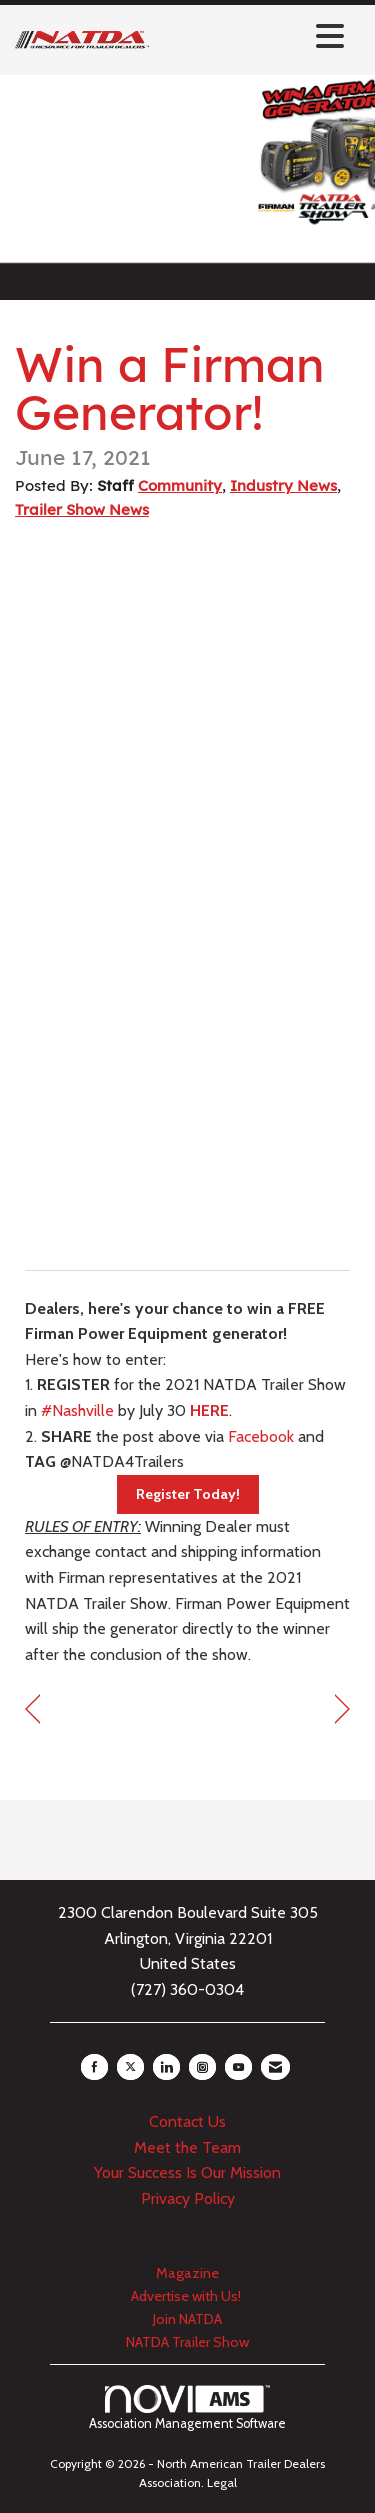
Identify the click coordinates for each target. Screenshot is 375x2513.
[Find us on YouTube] (238, 2067)
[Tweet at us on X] (130, 2067)
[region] (342, 1709)
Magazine (187, 2273)
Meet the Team (187, 2147)
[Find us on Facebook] (94, 2067)
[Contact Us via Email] (275, 2067)
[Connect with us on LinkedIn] (166, 2067)
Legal (222, 2482)
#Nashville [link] (77, 1410)
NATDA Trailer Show (187, 2342)
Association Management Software (187, 2408)
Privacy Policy (188, 2198)
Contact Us (187, 2121)
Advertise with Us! (187, 2296)
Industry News (283, 485)
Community (180, 485)
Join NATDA (187, 2319)
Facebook (261, 1436)
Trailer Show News (82, 509)
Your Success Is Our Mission (187, 2172)
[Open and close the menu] (252, 36)
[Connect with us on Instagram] (202, 2067)
